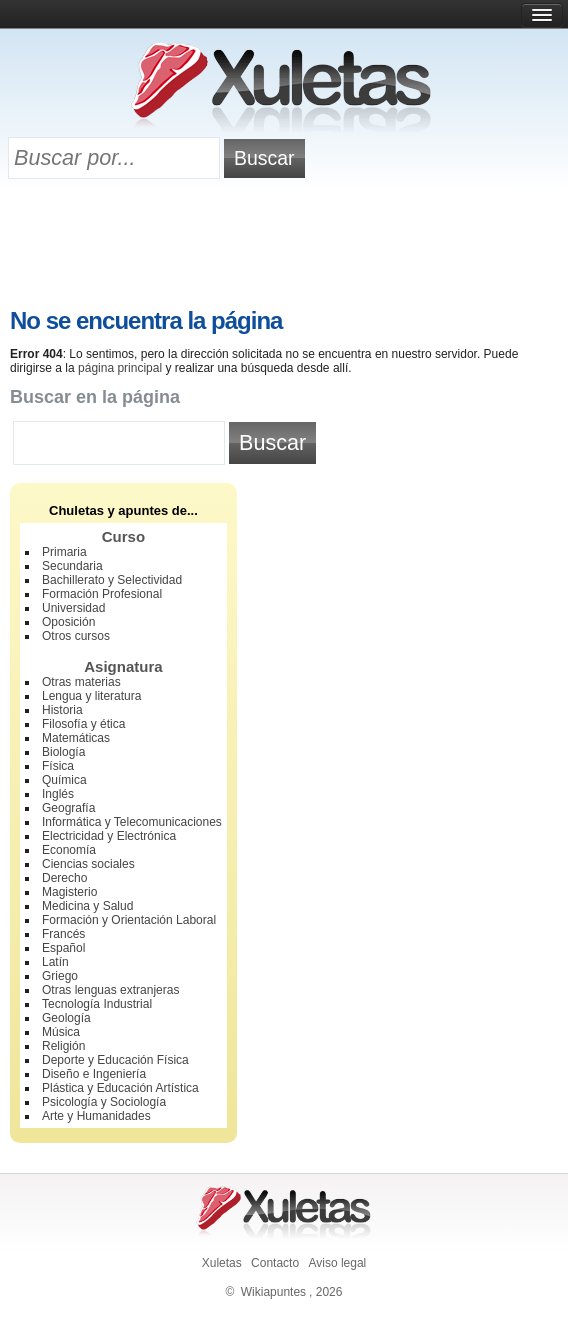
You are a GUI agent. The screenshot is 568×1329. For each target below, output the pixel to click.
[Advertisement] (284, 247)
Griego (60, 976)
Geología (66, 1018)
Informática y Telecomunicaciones (132, 822)
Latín (55, 962)
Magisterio (69, 892)
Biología (63, 752)
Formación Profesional (102, 594)
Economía (69, 850)
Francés (63, 934)
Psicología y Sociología (104, 1102)
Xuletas (222, 1263)
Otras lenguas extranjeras (110, 990)
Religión (63, 1046)
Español (63, 948)
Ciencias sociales (88, 864)
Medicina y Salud (87, 906)
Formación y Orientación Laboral (129, 920)
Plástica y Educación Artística (120, 1088)
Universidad (73, 608)
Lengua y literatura (91, 696)
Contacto (275, 1263)
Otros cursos (76, 636)
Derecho (64, 878)
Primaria (64, 552)
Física (58, 766)
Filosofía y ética (83, 724)
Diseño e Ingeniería (94, 1074)
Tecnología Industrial (97, 1004)
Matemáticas (76, 738)
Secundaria (72, 566)
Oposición (68, 622)
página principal (120, 368)
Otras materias (81, 682)
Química (64, 780)
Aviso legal (337, 1263)
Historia (62, 710)
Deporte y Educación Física (115, 1060)
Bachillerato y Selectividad (112, 580)
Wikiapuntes (273, 1292)
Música (61, 1032)
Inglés (58, 794)
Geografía (68, 808)
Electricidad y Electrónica (109, 836)
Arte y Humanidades (96, 1116)
